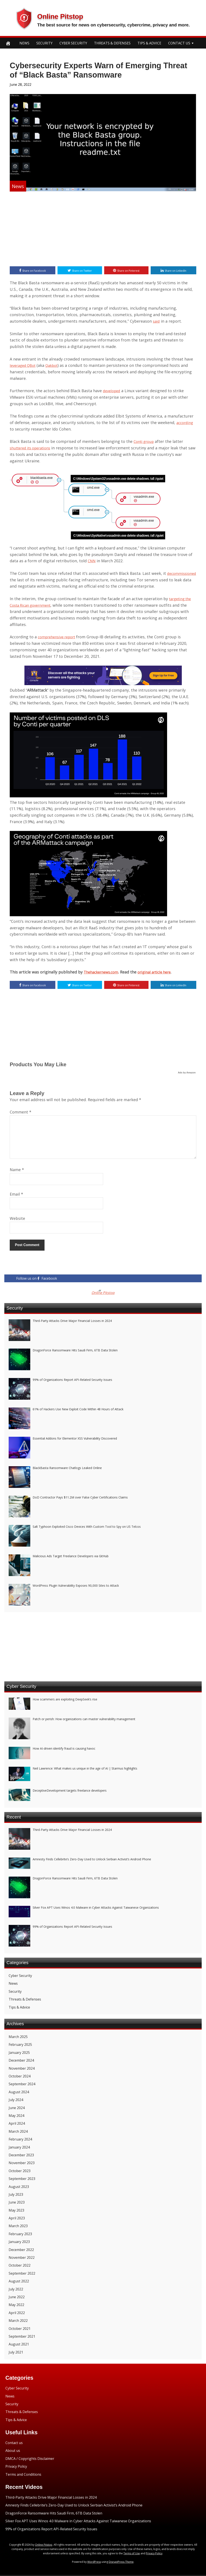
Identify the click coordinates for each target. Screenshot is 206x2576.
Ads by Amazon (187, 1073)
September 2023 (22, 2179)
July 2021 (16, 2353)
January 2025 (19, 2053)
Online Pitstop (73, 15)
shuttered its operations (33, 448)
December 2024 (21, 2061)
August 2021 (19, 2345)
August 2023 (19, 2187)
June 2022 (17, 2298)
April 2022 (17, 2313)
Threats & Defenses (112, 43)
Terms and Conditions (23, 2475)
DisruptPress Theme (121, 2563)
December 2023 (21, 2156)
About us (12, 2451)
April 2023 (17, 2219)
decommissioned (25, 580)
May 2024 (16, 2116)
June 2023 (17, 2203)
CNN (92, 561)
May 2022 (16, 2305)
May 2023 (16, 2211)
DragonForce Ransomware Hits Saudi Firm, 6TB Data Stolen (53, 2514)
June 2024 (17, 2108)
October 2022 (19, 2266)
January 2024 (19, 2148)
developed (112, 391)
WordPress (94, 2563)
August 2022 (19, 2282)
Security (44, 43)
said (156, 321)
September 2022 (22, 2274)
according (185, 423)
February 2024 (20, 2140)
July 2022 (16, 2290)
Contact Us (179, 43)
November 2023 (22, 2164)
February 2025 (20, 2045)
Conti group (145, 442)
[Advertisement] (103, 229)
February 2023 (20, 2235)
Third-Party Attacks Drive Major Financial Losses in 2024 (51, 2498)
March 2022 (18, 2321)
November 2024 (22, 2069)
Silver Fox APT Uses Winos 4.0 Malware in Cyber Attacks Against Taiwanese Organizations (78, 2522)
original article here (159, 972)
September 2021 (22, 2337)
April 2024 (17, 2124)
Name (17, 1170)
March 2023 (18, 2227)
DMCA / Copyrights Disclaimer (29, 2459)
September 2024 (22, 2085)
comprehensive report (59, 637)
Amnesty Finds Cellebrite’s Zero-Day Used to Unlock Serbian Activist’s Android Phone (73, 2506)
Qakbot (56, 366)
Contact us (14, 2443)
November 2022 (22, 2258)
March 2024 (18, 2132)
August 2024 (19, 2093)
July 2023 (16, 2195)
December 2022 (21, 2250)
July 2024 (16, 2100)
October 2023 (19, 2172)
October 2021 (19, 2329)
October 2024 (19, 2077)
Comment (20, 1113)
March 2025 (18, 2037)
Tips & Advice (149, 43)
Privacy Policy (16, 2467)
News (24, 43)
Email (16, 1195)
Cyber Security (73, 43)
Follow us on (36, 1279)
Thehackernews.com (103, 972)
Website (17, 1219)
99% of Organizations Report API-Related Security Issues (51, 2530)
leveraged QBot (24, 366)
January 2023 (19, 2242)
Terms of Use (131, 2554)
